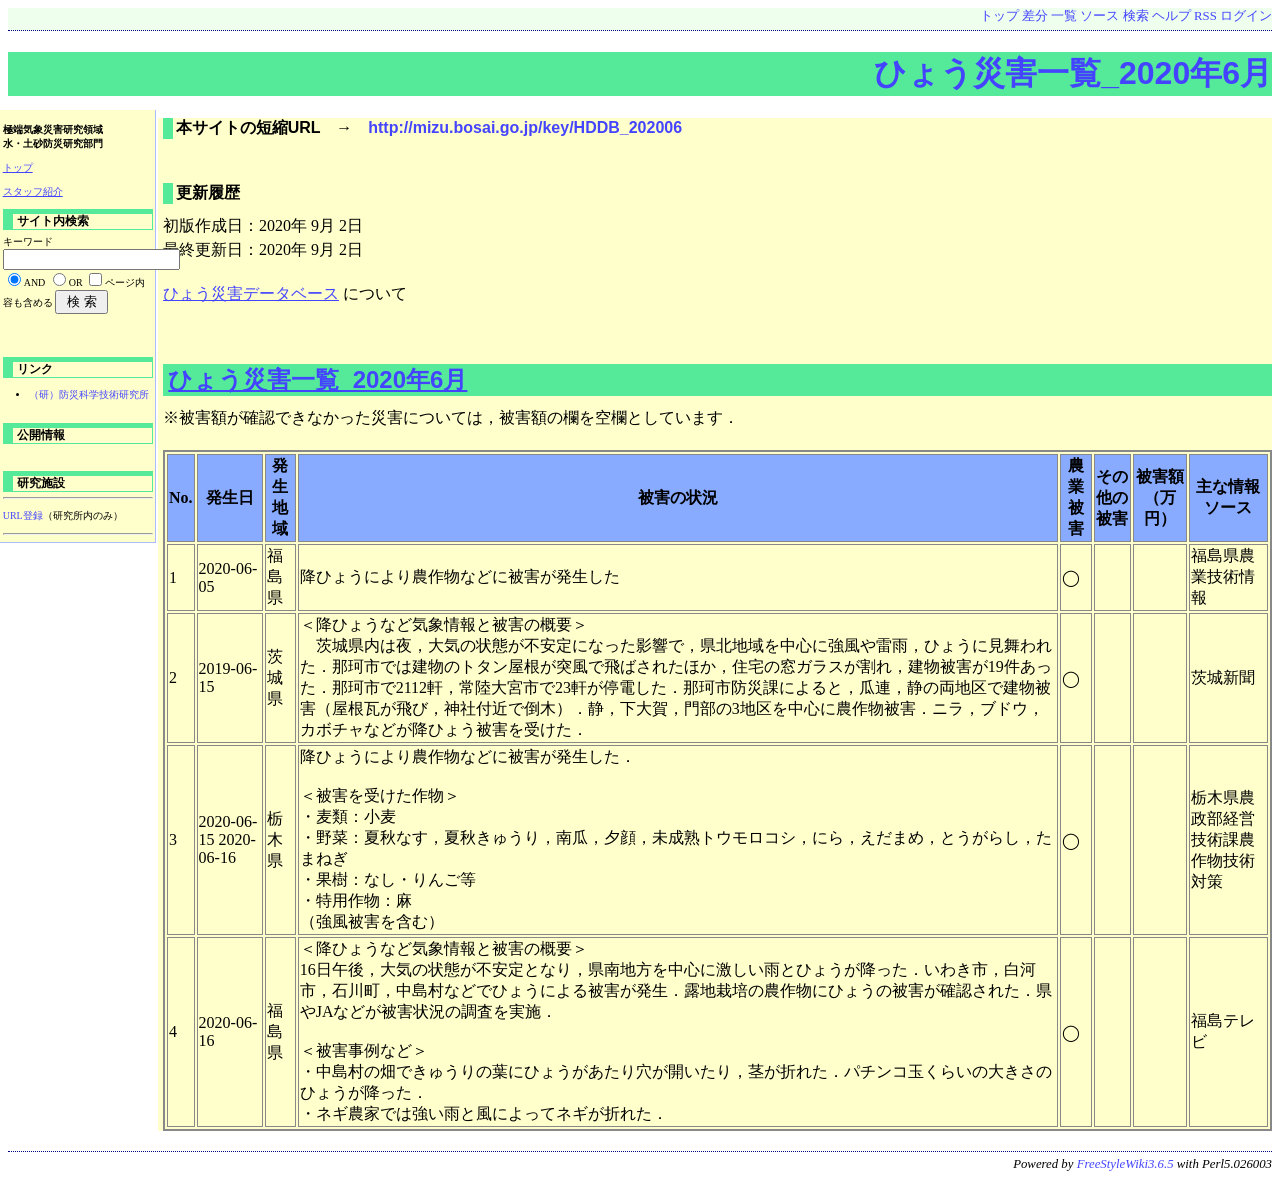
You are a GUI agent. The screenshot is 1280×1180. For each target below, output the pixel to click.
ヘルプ (1171, 16)
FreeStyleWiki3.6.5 (1125, 1164)
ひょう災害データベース (251, 293)
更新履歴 (208, 192)
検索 (1136, 16)
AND (35, 282)
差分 (1035, 16)
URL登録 (23, 515)
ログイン (1246, 16)
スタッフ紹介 (33, 191)
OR (76, 282)
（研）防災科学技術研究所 (89, 394)
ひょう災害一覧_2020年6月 (1073, 73)
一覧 (1064, 16)
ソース (1099, 16)
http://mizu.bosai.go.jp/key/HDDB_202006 (525, 127)
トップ (999, 16)
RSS (1205, 16)
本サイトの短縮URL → (272, 127)
